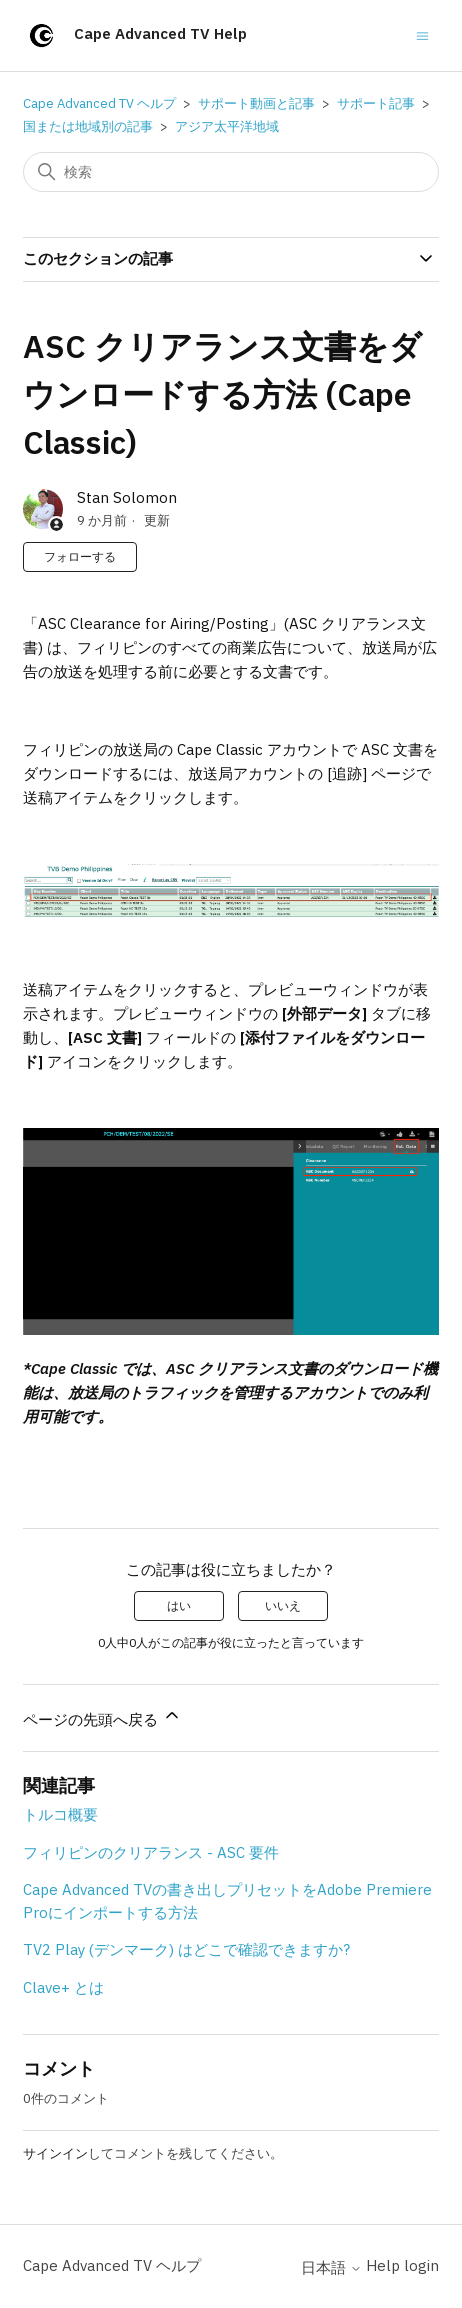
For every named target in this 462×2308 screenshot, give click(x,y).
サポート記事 (376, 103)
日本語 (331, 2267)
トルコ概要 (60, 1814)
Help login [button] (402, 2265)
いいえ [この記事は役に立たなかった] (283, 1605)
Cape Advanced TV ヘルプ (99, 103)
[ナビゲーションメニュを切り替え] (422, 34)
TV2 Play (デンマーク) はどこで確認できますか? (186, 1949)
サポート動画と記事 (256, 103)
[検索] (231, 172)
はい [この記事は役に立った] (179, 1605)
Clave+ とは (63, 1987)
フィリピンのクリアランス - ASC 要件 (151, 1852)
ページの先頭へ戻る (102, 1717)
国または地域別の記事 (88, 126)
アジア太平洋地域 (227, 126)
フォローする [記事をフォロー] (80, 556)
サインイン (55, 2153)
